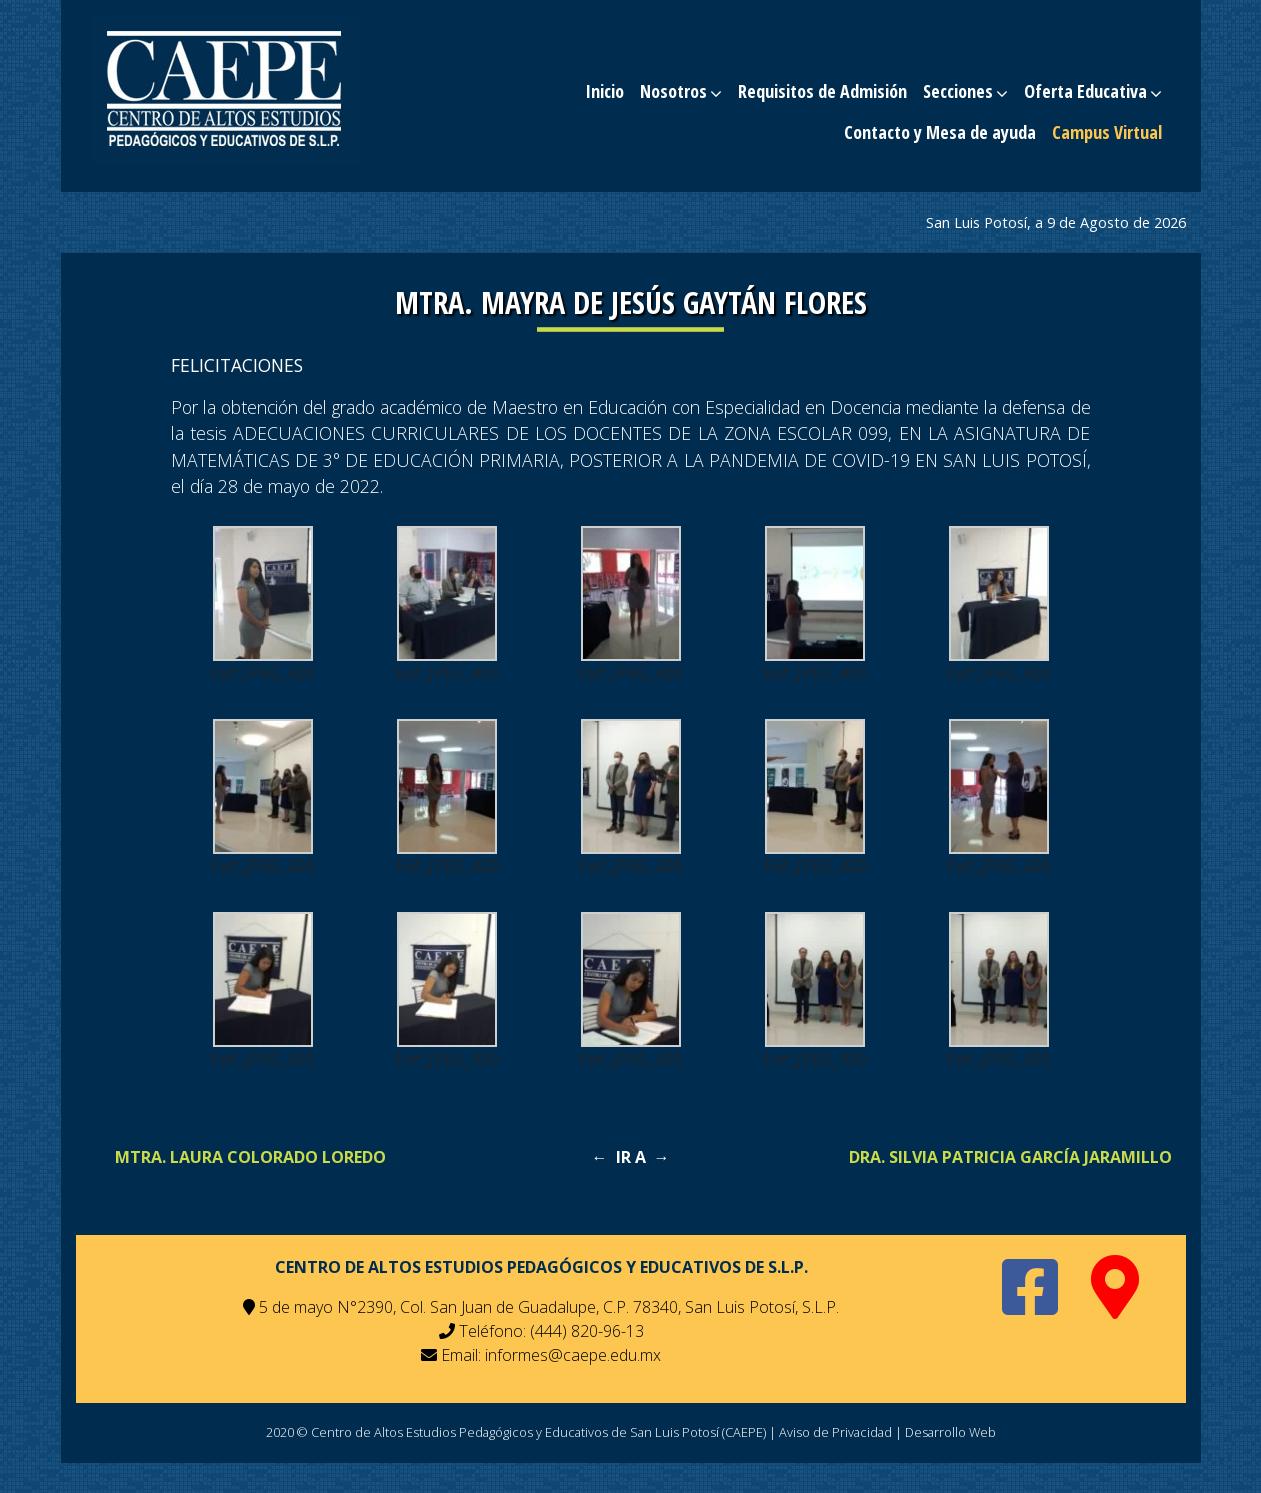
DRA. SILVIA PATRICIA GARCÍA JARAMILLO (1010, 1157)
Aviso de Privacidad (835, 1432)
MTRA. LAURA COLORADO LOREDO (250, 1157)
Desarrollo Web (950, 1432)
